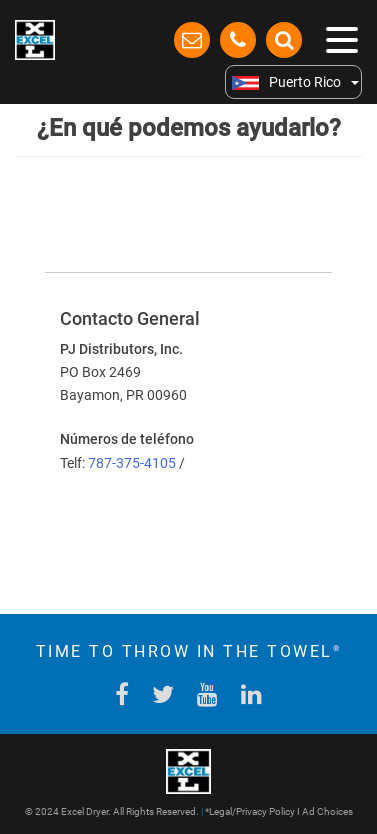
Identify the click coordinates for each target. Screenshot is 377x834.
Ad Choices (327, 811)
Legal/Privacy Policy (252, 811)
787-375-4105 (133, 463)
